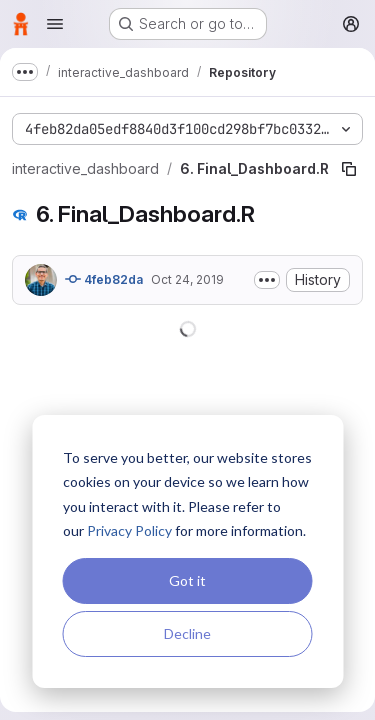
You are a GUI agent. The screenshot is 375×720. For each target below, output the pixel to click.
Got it (187, 580)
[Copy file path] (349, 169)
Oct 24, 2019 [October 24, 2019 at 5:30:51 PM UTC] (187, 279)
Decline (187, 633)
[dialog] (187, 551)
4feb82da (104, 279)
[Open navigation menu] (55, 24)
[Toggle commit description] (267, 280)
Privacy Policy (129, 530)
